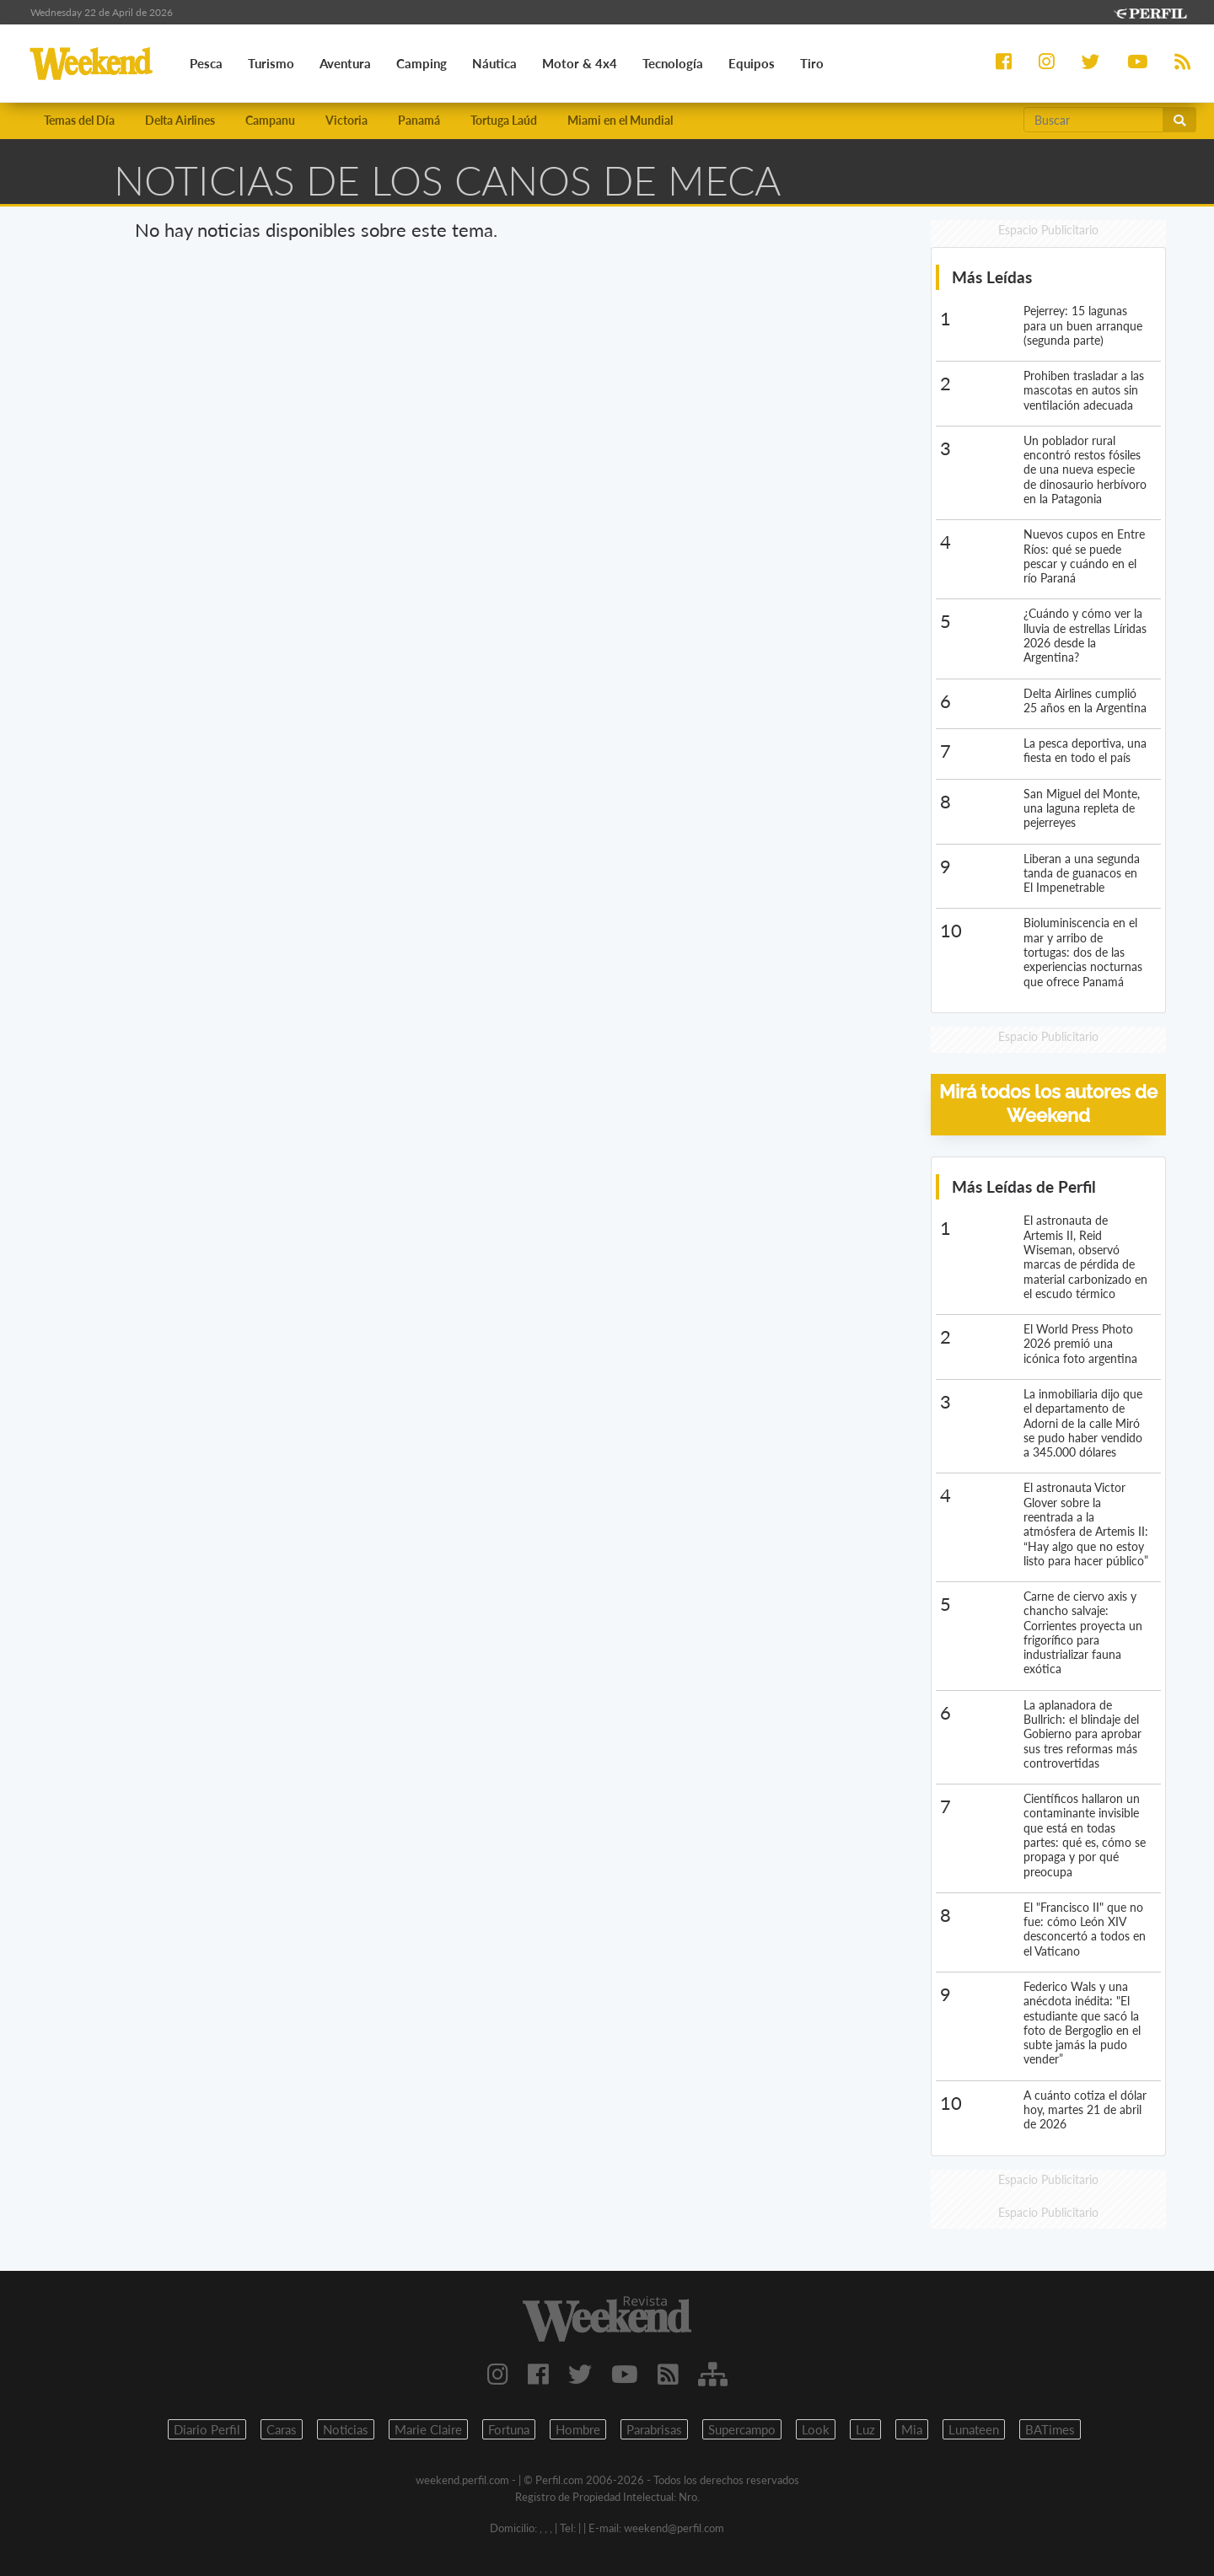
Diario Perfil (207, 2429)
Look (816, 2429)
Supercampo (742, 2429)
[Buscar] (1093, 119)
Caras (281, 2429)
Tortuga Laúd (503, 120)
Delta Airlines (180, 120)
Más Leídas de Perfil (1024, 1186)
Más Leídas (992, 277)
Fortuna (508, 2429)
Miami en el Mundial (620, 120)
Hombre (578, 2429)
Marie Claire (428, 2429)
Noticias (345, 2429)
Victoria (346, 120)
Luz (865, 2429)
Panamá (419, 120)
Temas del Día (79, 120)
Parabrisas (654, 2429)
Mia (911, 2429)
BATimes (1050, 2429)
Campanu (270, 120)
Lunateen (973, 2429)
